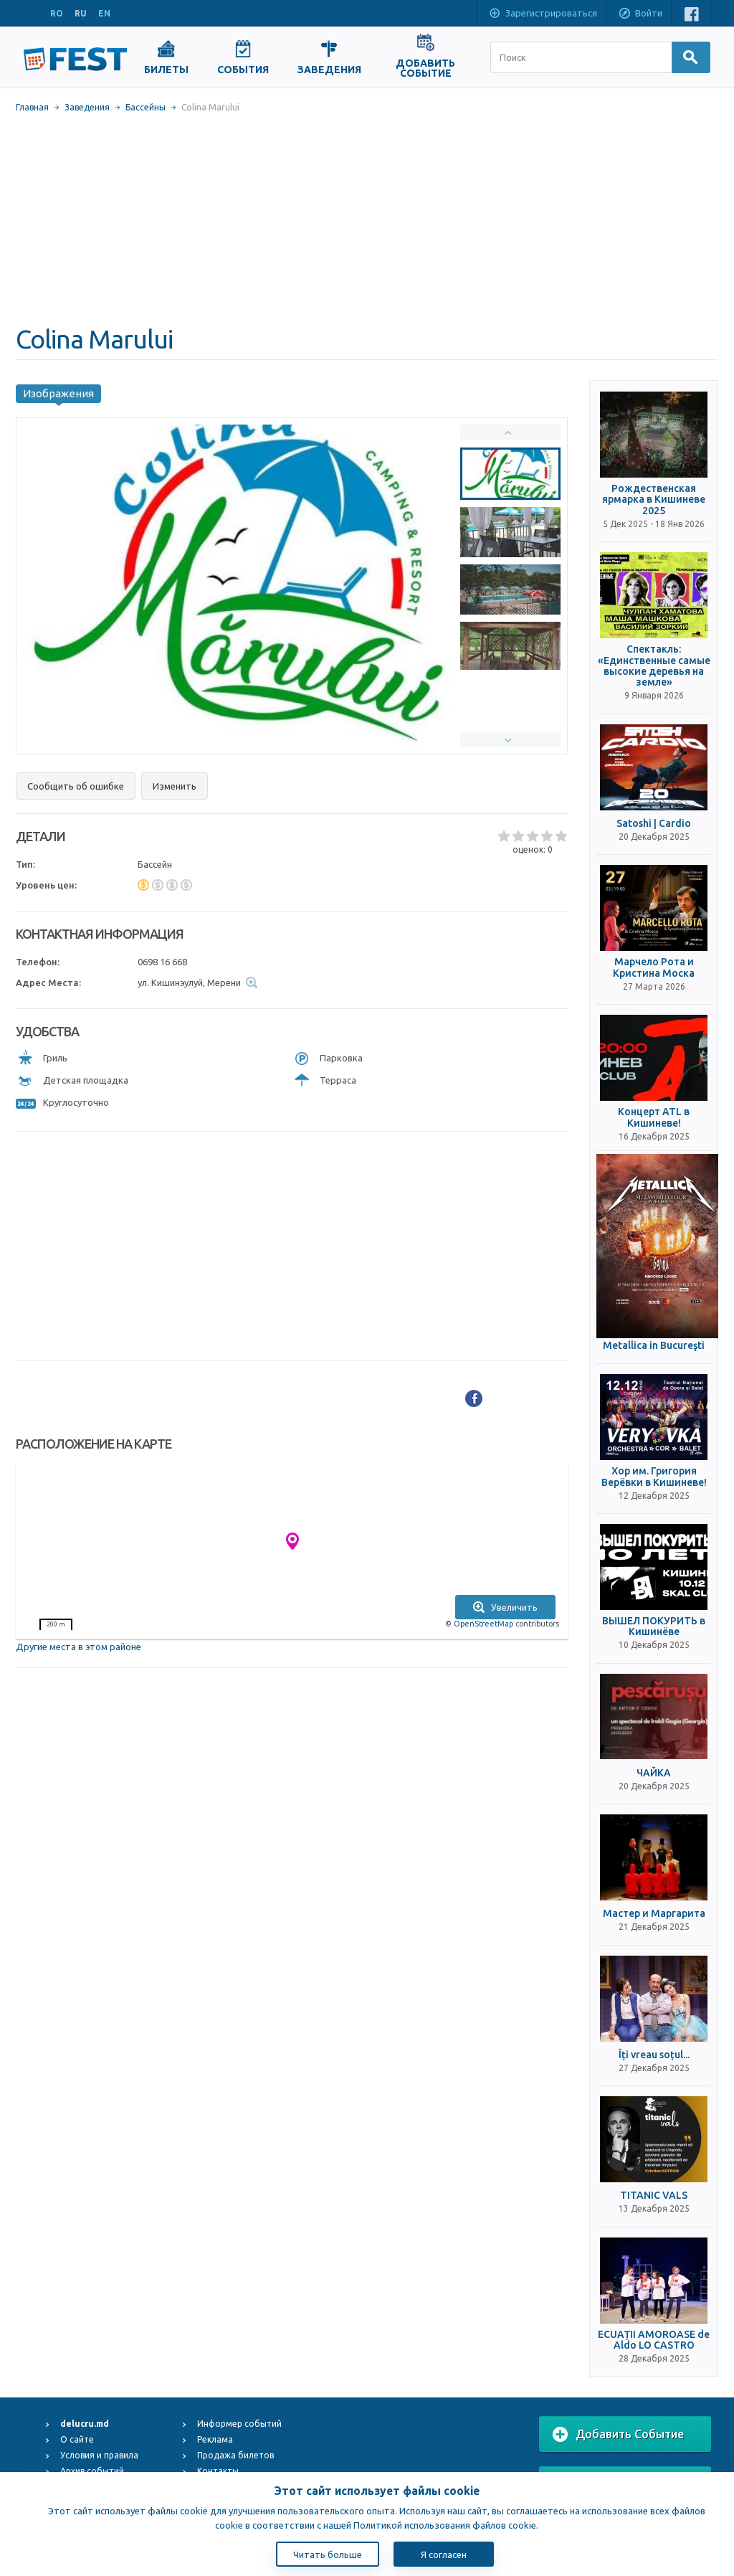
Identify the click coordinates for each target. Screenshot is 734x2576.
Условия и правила (99, 2455)
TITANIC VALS (653, 2195)
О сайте (77, 2439)
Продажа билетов (235, 2455)
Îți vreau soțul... (654, 2055)
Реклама (215, 2439)
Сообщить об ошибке (75, 786)
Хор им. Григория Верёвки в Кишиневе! (654, 1476)
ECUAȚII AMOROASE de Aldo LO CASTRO (654, 2340)
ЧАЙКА (654, 1773)
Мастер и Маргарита (654, 1913)
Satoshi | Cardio (653, 823)
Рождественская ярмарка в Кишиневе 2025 (653, 499)
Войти (640, 14)
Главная (32, 107)
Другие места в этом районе (78, 1647)
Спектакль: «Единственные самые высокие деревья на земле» (654, 666)
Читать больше (327, 2554)
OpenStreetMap (483, 1623)
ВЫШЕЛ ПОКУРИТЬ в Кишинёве (653, 1626)
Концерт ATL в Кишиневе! (654, 1117)
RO (56, 13)
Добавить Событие (618, 2435)
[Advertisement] (367, 218)
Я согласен (444, 2554)
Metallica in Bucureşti (654, 1345)
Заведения (87, 107)
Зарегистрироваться (542, 14)
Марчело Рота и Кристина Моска (654, 967)
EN (104, 13)
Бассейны (145, 107)
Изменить (174, 786)
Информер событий (239, 2423)
